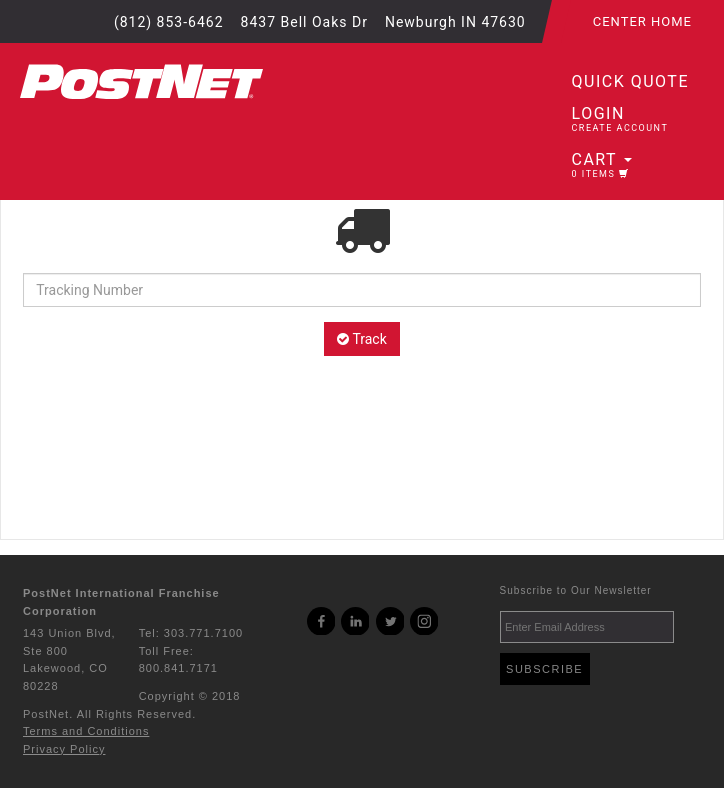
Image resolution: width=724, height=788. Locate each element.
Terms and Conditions (86, 731)
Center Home (642, 21)
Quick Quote (630, 81)
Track (362, 339)
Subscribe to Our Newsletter (576, 590)
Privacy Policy (64, 749)
